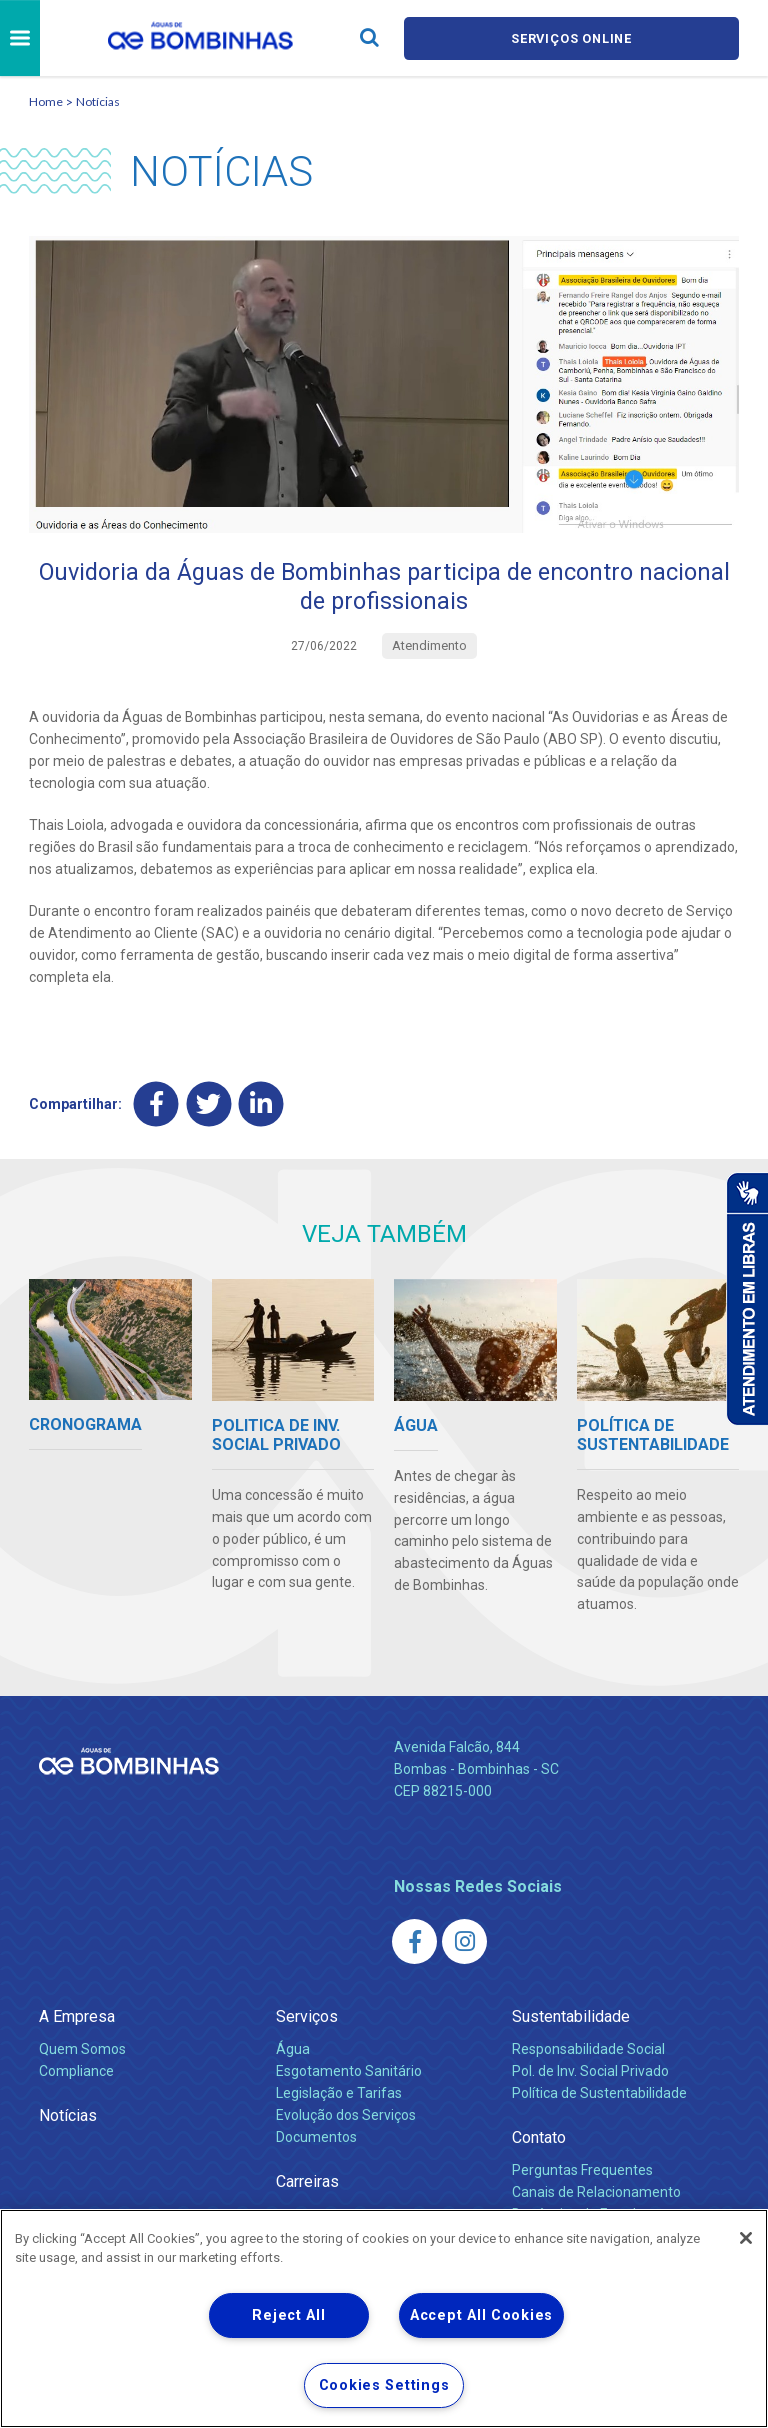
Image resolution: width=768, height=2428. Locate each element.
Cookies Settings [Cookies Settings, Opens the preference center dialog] (384, 2385)
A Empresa (77, 2018)
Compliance (76, 2073)
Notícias (98, 101)
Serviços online (572, 38)
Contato (539, 2139)
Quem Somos (82, 2051)
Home (46, 101)
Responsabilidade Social (588, 2051)
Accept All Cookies (481, 2315)
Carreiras (307, 2183)
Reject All (288, 2315)
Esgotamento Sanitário (349, 2073)
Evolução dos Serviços (346, 2117)
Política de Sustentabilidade (599, 2095)
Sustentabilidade (571, 2018)
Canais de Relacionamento (596, 2194)
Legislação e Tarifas (339, 2095)
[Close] (746, 2238)
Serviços (307, 2018)
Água (293, 2051)
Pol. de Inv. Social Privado (590, 2073)
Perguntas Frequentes (582, 2172)
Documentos (316, 2139)
